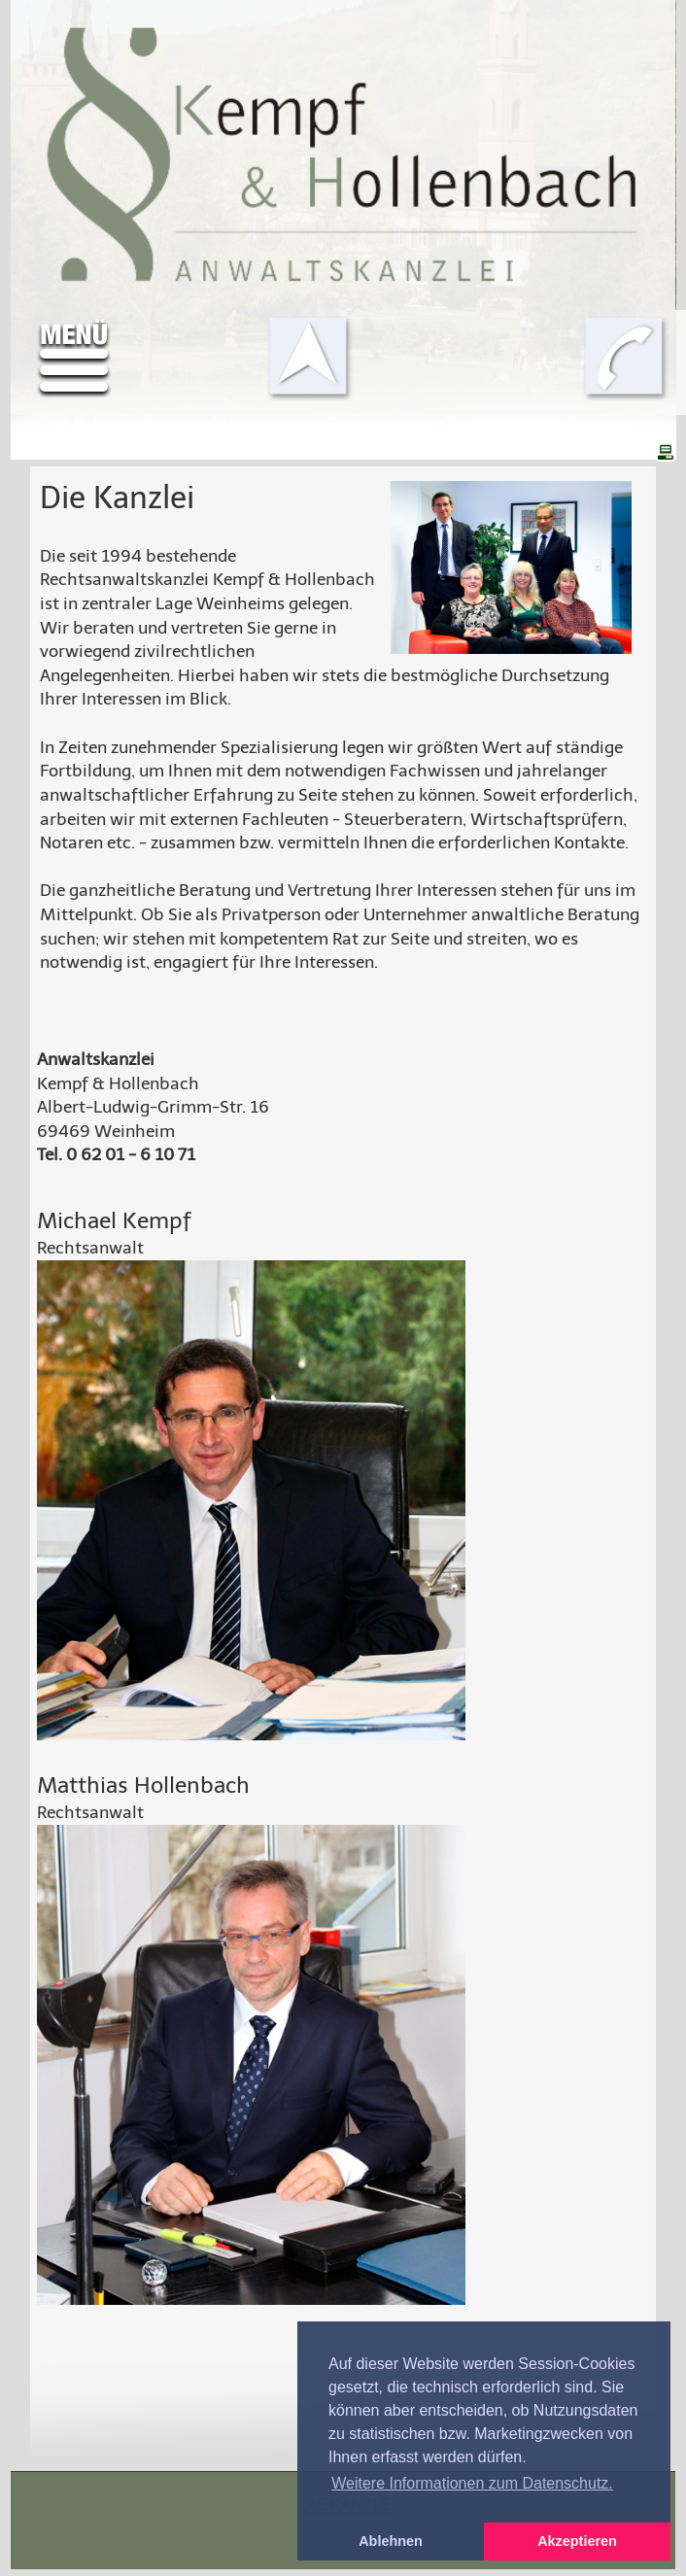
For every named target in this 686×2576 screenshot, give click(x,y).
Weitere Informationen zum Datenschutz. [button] (472, 2483)
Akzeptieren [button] (577, 2541)
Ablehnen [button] (391, 2541)
